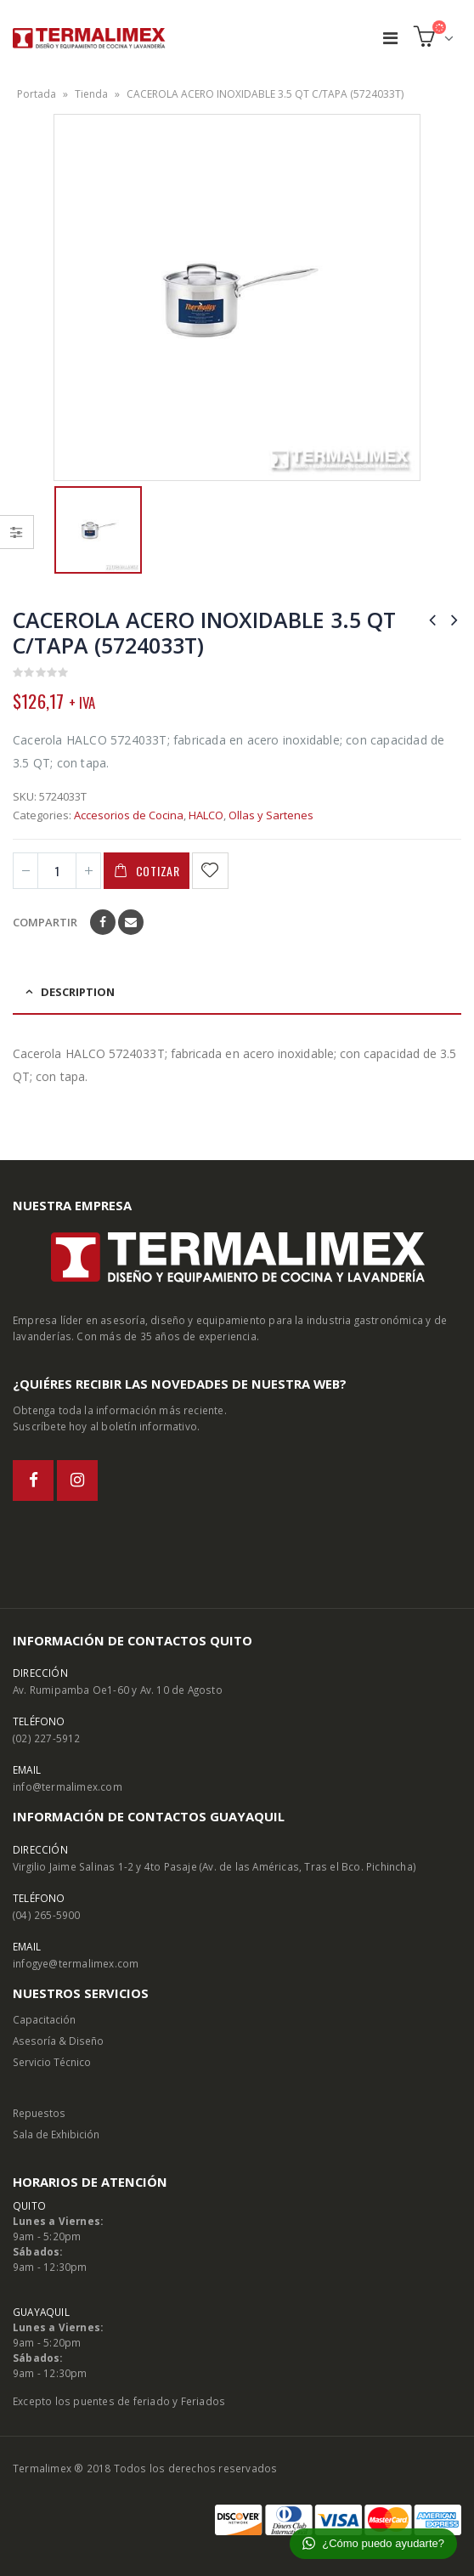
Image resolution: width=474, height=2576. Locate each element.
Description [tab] (78, 991)
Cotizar (158, 871)
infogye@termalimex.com (75, 1963)
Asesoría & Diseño (58, 2040)
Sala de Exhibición (56, 2134)
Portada (36, 94)
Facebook (103, 922)
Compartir (45, 922)
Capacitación (44, 2019)
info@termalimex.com (67, 1786)
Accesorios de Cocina (128, 815)
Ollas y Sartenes (271, 815)
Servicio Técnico (52, 2062)
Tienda (91, 94)
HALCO (206, 815)
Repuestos (39, 2113)
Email (131, 922)
